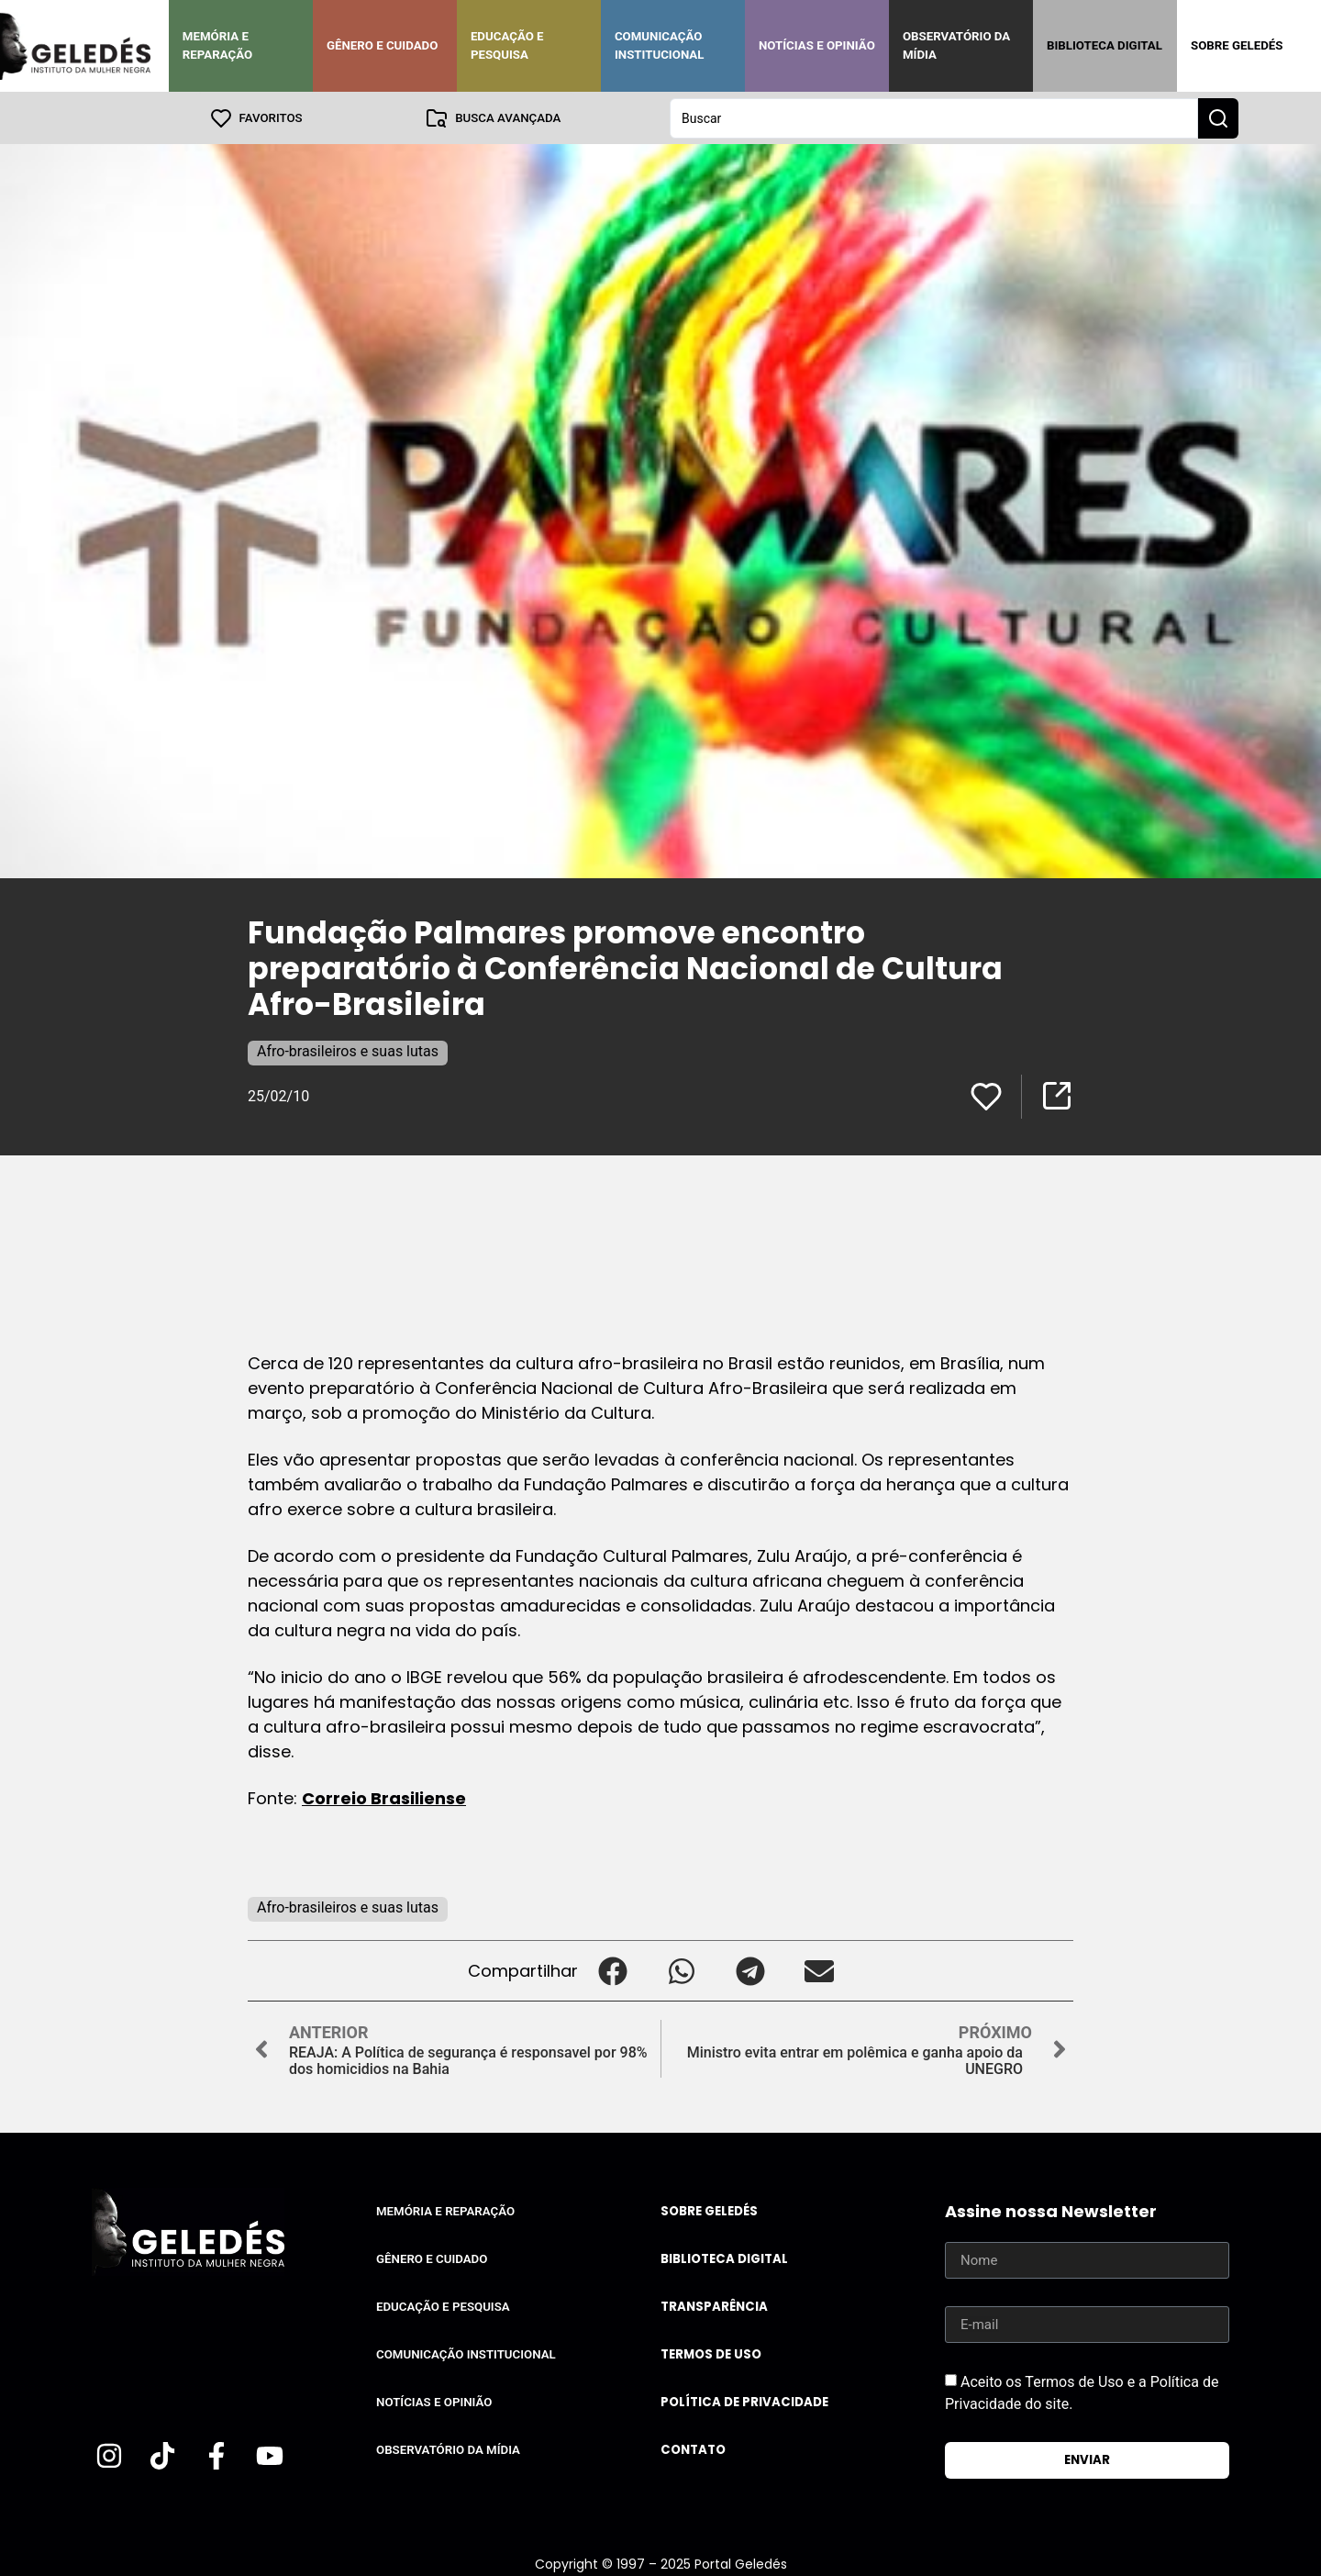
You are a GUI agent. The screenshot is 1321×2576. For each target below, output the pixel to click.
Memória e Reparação (217, 45)
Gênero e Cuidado (382, 45)
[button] (612, 1970)
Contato (693, 2449)
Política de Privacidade (744, 2401)
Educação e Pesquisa (507, 45)
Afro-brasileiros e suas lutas (347, 1050)
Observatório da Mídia (956, 45)
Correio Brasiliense (384, 1797)
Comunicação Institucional (660, 45)
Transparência (714, 2305)
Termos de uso (710, 2353)
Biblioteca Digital (1104, 45)
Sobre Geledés (1236, 45)
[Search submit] (1218, 117)
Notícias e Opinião (817, 45)
